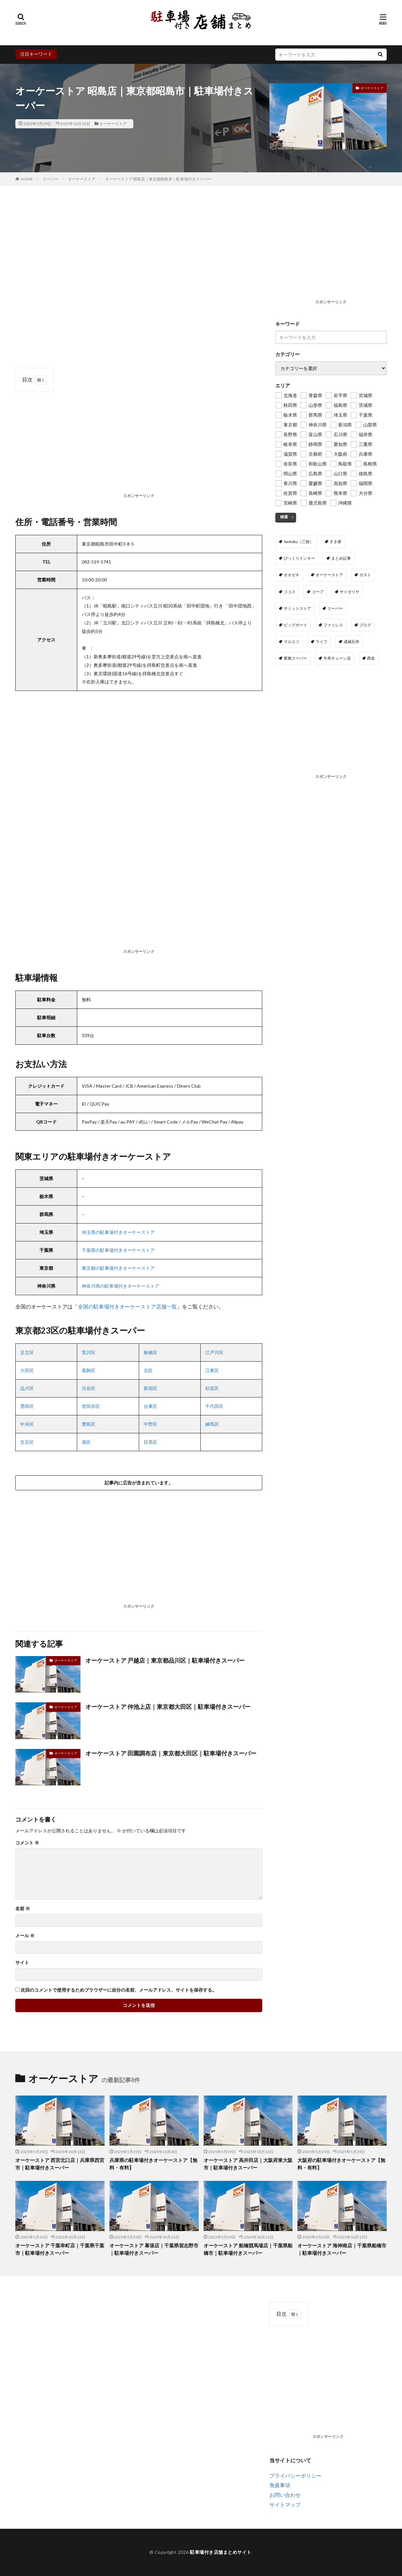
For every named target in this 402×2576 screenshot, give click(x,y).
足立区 (27, 1352)
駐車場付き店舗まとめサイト (220, 2552)
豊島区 (88, 1424)
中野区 (150, 1424)
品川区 (27, 1388)
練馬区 (212, 1424)
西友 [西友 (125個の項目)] (371, 658)
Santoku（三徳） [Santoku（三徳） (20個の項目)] (298, 541)
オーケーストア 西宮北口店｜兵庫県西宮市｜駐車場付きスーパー (59, 2163)
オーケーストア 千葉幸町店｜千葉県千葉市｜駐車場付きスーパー (59, 2249)
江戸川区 (214, 1352)
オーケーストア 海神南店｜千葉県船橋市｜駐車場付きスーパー (341, 2249)
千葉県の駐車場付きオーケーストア (118, 1250)
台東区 (150, 1406)
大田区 (27, 1370)
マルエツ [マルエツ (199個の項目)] (291, 641)
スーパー (50, 179)
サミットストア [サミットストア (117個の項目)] (297, 608)
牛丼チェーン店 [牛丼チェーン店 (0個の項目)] (337, 658)
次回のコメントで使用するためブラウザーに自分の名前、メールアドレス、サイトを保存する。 (119, 1990)
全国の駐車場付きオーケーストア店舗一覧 (127, 1306)
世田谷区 (91, 1406)
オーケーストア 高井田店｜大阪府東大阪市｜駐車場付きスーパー (248, 2163)
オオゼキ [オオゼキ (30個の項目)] (291, 574)
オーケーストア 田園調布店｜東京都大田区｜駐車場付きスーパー (170, 1753)
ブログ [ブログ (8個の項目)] (365, 625)
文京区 (27, 1442)
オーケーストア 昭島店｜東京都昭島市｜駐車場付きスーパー (158, 179)
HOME (27, 179)
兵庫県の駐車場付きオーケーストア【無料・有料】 (153, 2163)
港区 (86, 1442)
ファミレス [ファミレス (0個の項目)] (333, 625)
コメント (27, 1842)
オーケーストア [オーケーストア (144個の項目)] (329, 574)
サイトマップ (285, 2504)
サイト (22, 1962)
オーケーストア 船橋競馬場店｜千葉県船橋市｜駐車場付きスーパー (248, 2249)
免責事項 (279, 2485)
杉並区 (212, 1388)
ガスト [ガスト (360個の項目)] (365, 574)
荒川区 (88, 1352)
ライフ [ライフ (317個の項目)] (321, 641)
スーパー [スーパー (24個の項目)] (335, 608)
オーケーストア (113, 123)
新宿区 (150, 1388)
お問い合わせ (285, 2495)
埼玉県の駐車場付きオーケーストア (118, 1232)
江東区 (212, 1370)
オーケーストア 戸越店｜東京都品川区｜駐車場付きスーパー (165, 1660)
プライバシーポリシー (295, 2475)
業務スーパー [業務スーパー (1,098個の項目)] (295, 658)
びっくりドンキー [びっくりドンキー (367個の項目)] (299, 558)
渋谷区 (88, 1388)
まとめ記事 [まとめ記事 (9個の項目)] (341, 558)
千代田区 (214, 1406)
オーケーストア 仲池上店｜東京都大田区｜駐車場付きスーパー (168, 1706)
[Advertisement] (138, 449)
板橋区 (150, 1352)
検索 (284, 516)
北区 (148, 1370)
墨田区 (27, 1406)
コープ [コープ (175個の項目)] (317, 591)
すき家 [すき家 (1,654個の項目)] (335, 541)
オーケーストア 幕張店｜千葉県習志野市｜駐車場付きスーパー (153, 2249)
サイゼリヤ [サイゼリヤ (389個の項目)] (349, 591)
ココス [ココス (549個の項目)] (289, 591)
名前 (22, 1908)
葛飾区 (88, 1370)
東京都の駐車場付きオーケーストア (118, 1268)
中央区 (27, 1424)
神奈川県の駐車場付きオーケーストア (120, 1286)
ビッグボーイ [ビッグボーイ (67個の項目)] (295, 625)
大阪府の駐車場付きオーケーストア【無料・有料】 (341, 2163)
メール (25, 1935)
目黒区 (150, 1442)
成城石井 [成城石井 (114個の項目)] (351, 641)
